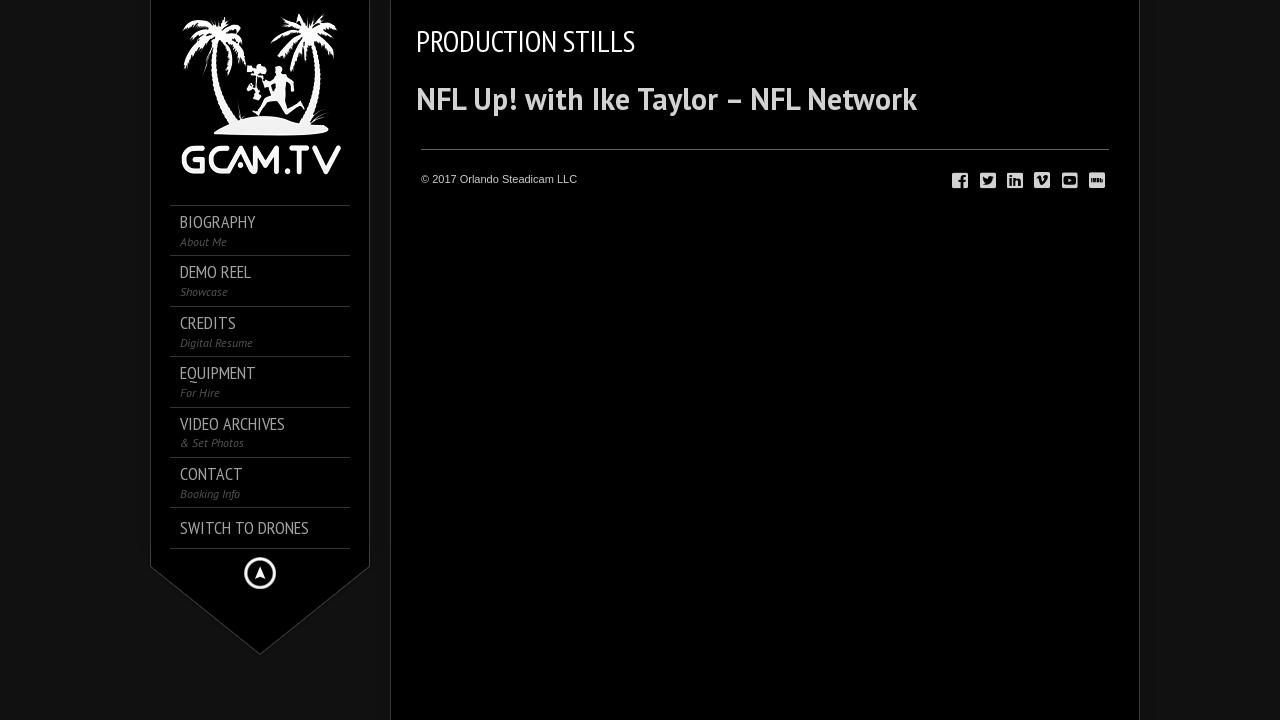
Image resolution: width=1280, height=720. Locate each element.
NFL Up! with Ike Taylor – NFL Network (666, 98)
